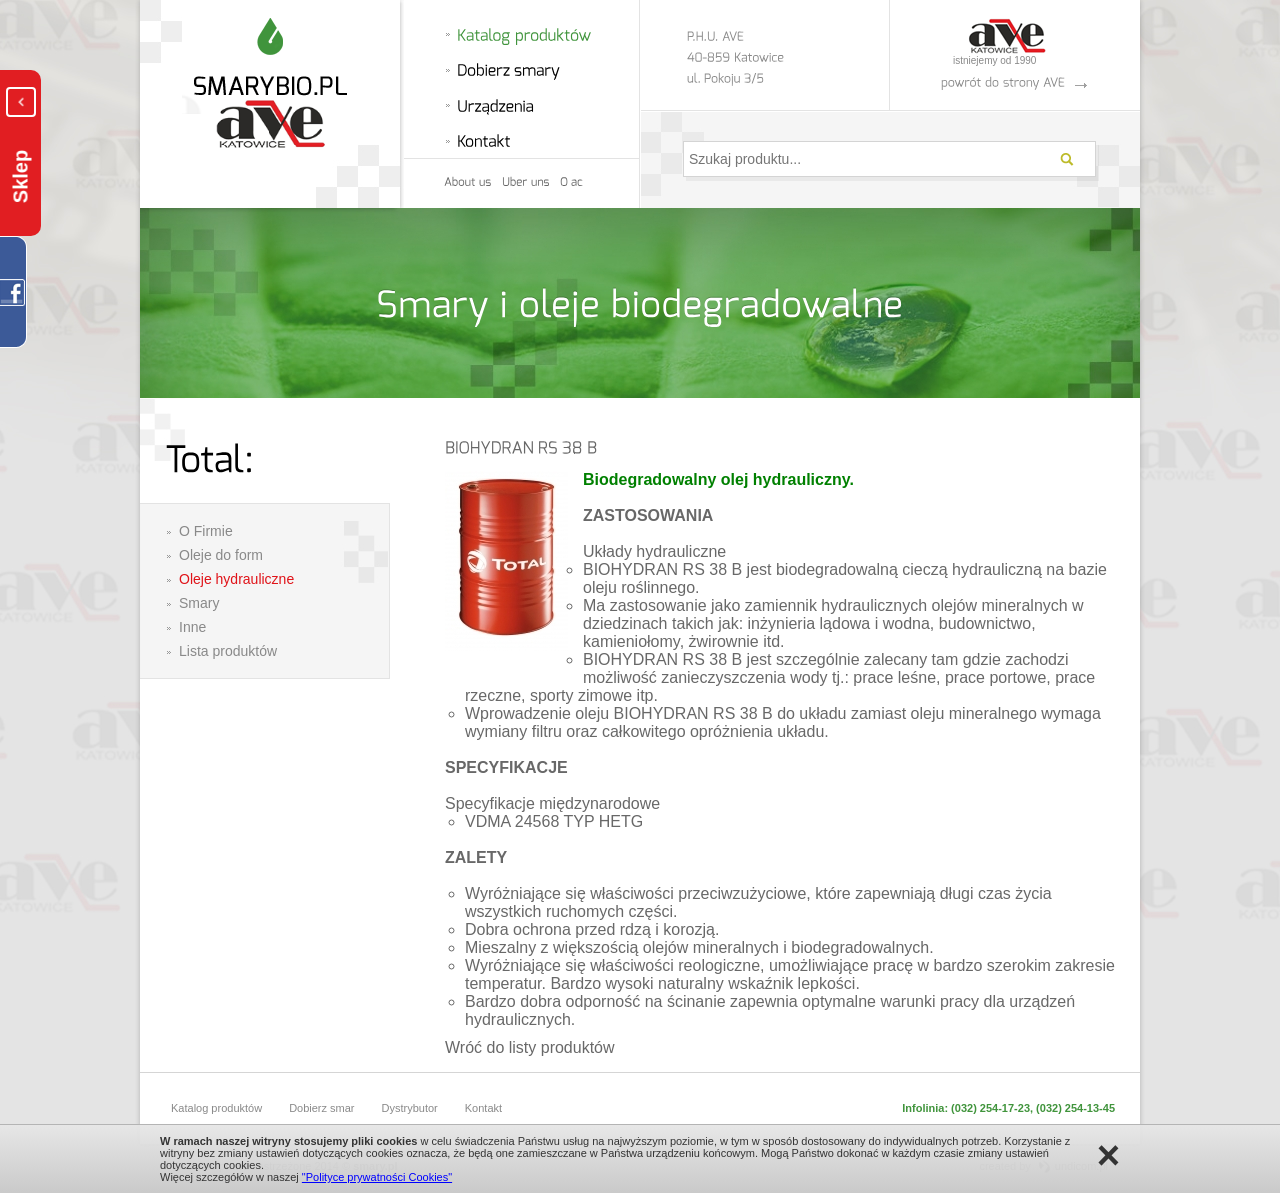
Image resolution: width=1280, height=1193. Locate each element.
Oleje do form (221, 555)
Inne (192, 627)
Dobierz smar (321, 1108)
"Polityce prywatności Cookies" (377, 1177)
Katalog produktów (216, 1108)
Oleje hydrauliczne (236, 579)
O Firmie (206, 531)
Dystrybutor (410, 1108)
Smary (199, 603)
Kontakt (483, 1108)
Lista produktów (228, 651)
